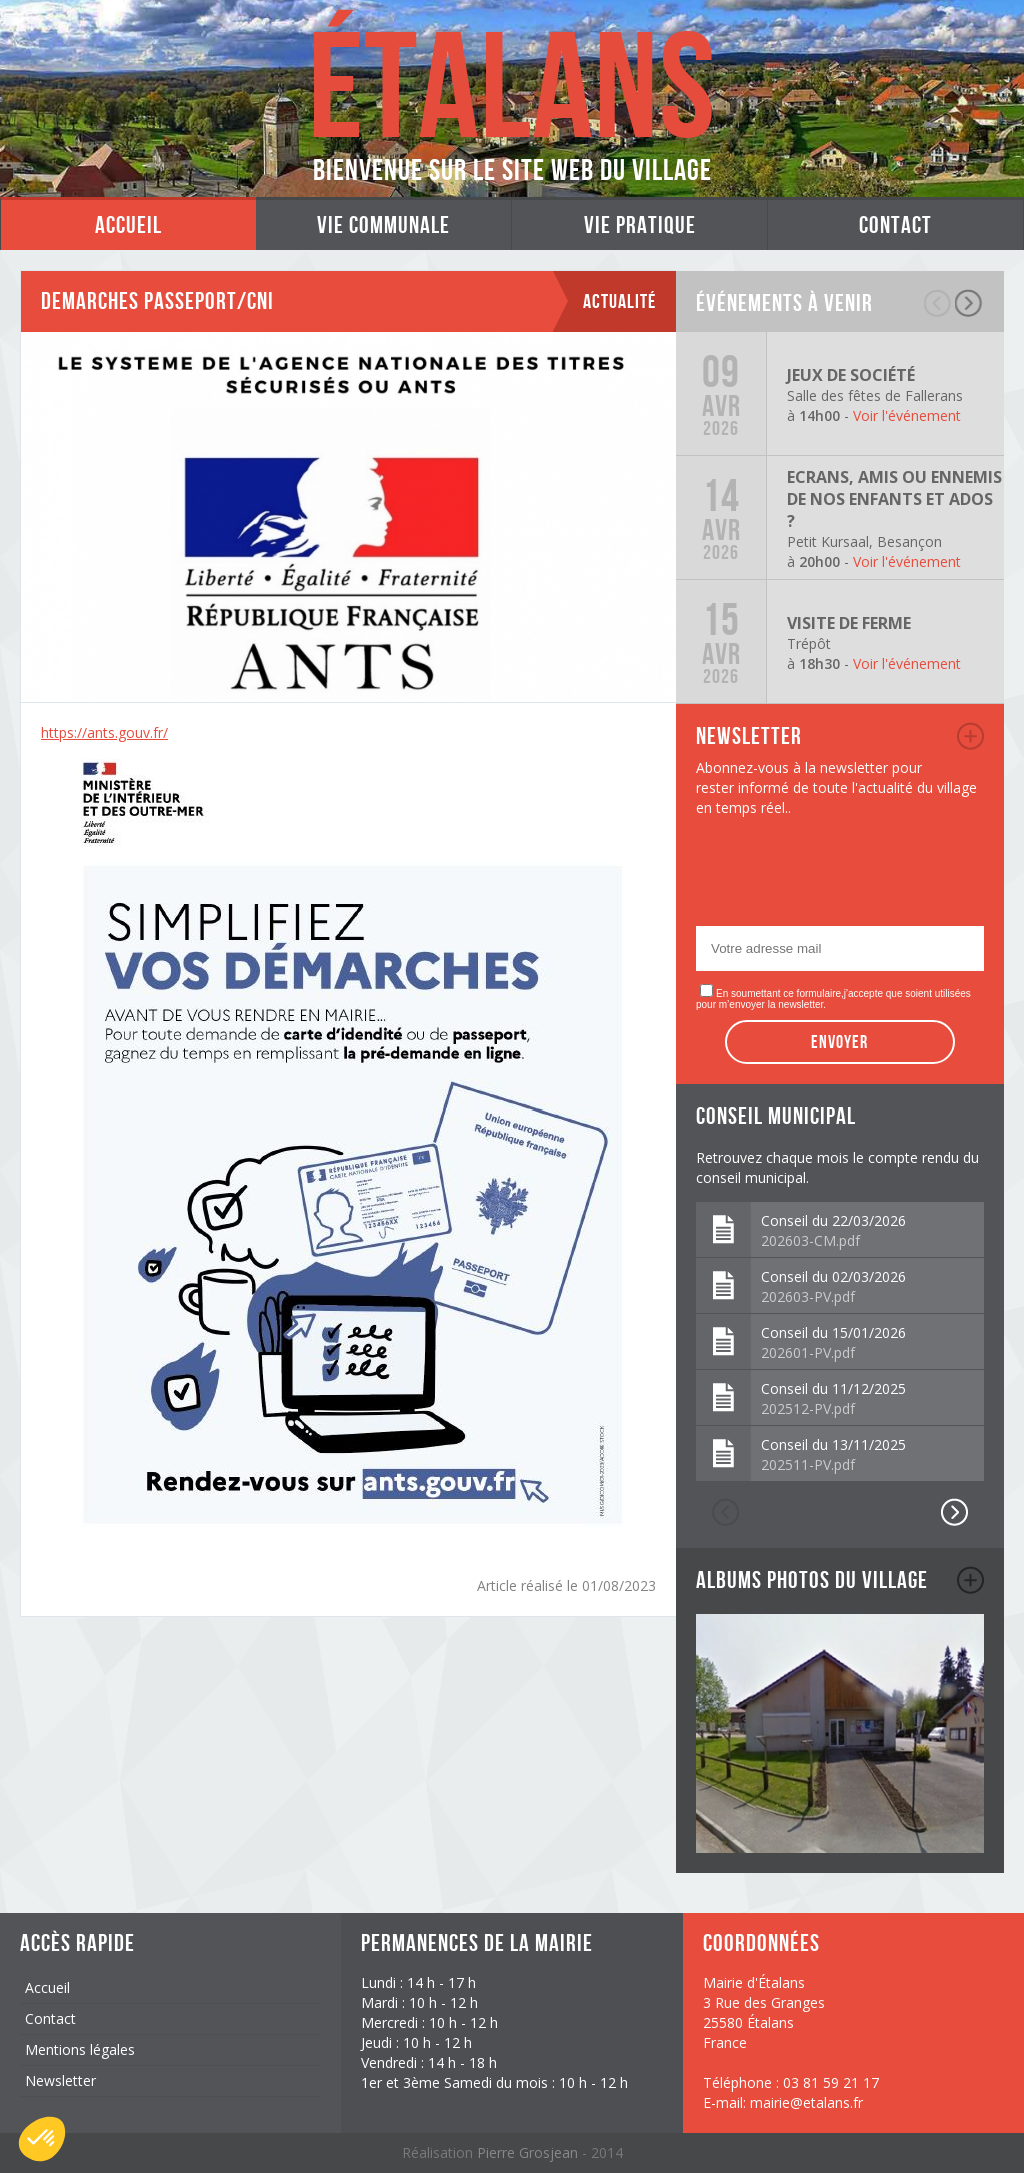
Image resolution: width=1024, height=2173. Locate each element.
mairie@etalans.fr (806, 2102)
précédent (938, 303)
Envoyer (839, 1042)
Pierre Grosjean (529, 2152)
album (970, 1580)
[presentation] (848, 877)
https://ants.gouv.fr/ (104, 732)
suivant (969, 303)
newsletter (970, 736)
